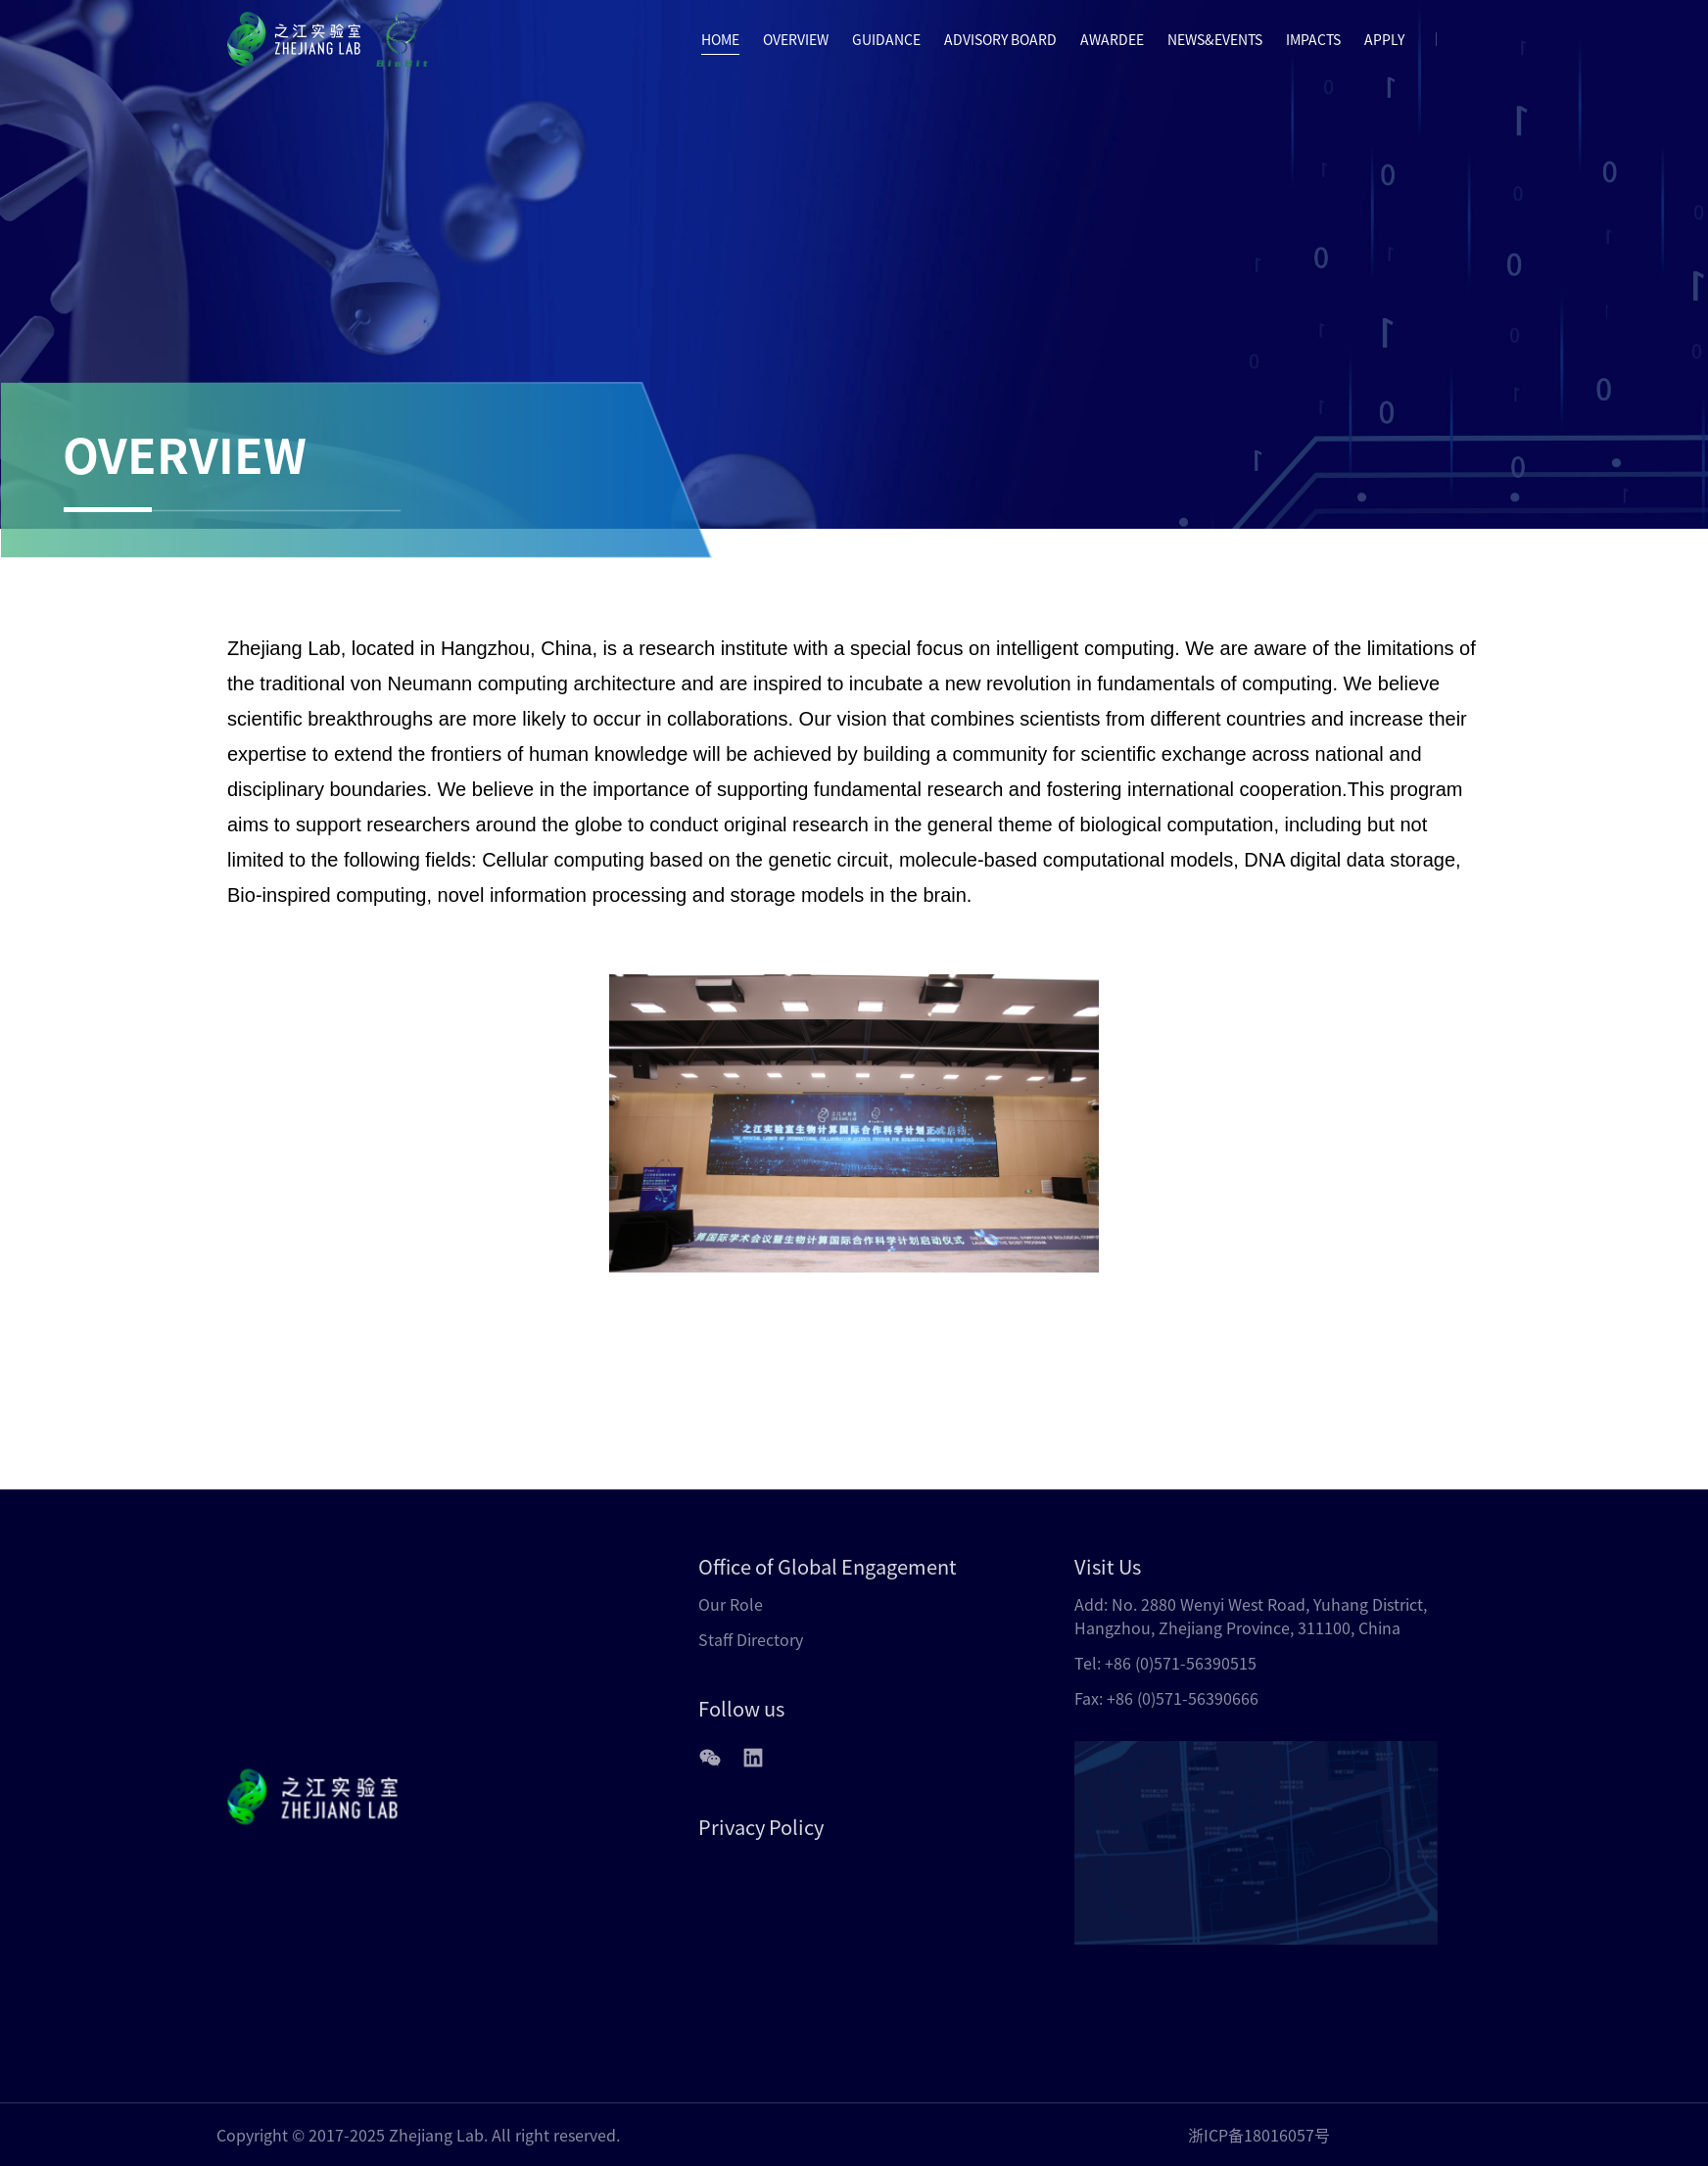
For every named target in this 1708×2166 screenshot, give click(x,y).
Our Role (730, 1604)
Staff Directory (750, 1639)
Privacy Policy (761, 1827)
